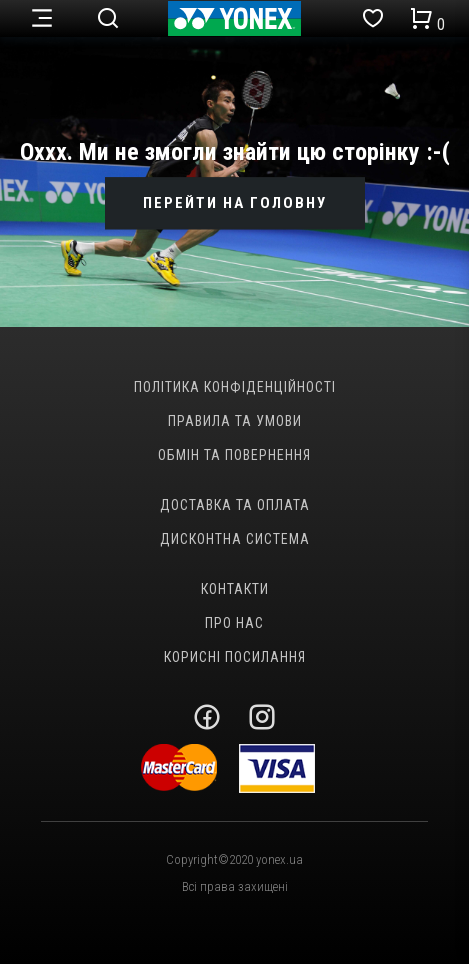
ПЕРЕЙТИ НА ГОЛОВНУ (235, 203)
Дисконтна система (235, 539)
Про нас (234, 623)
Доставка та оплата (235, 505)
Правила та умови (235, 421)
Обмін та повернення (234, 455)
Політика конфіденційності (235, 387)
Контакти (235, 589)
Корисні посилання (235, 657)
